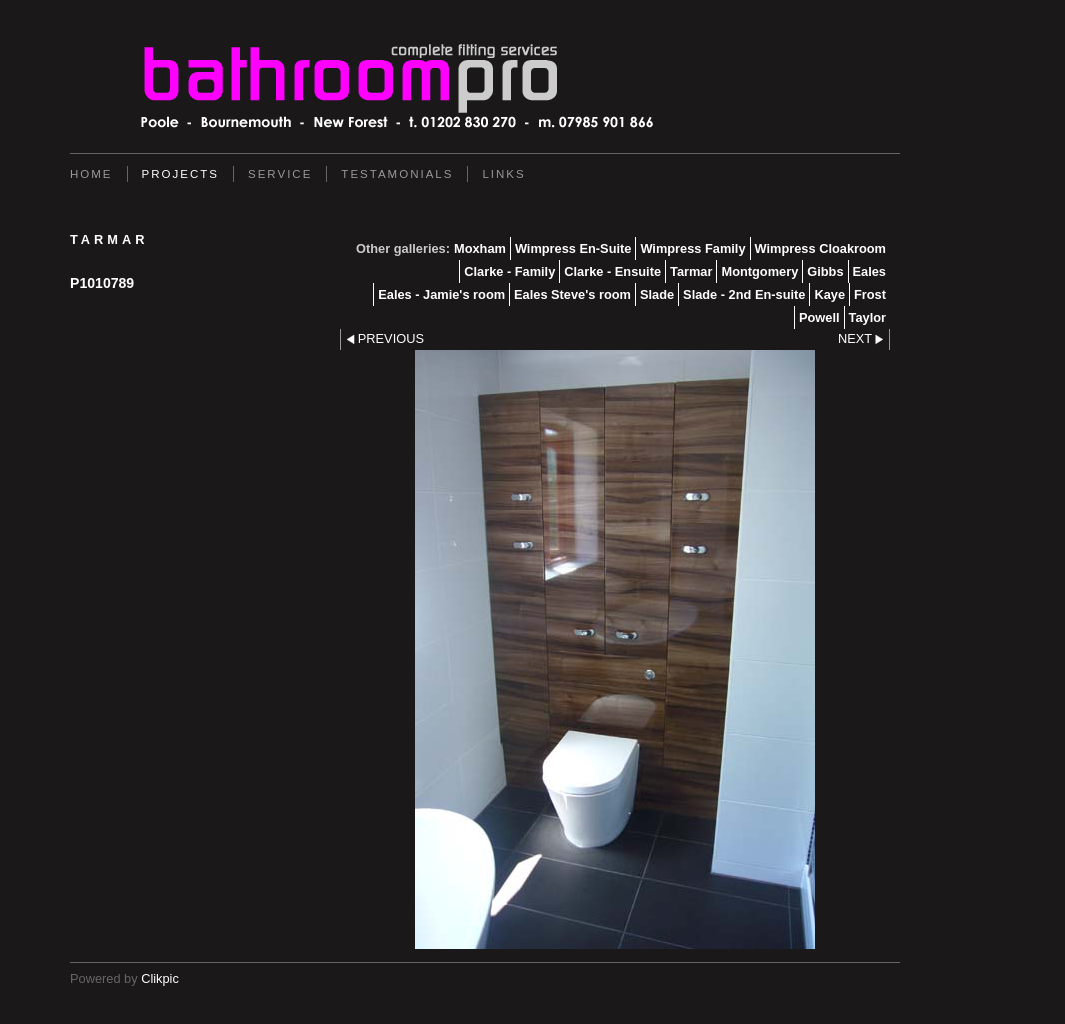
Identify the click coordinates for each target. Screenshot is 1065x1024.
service (280, 174)
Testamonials (397, 174)
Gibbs (825, 271)
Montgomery (759, 271)
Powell (819, 317)
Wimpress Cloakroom (820, 248)
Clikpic (160, 978)
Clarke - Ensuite (612, 271)
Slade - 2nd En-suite (744, 294)
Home (91, 174)
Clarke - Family (509, 271)
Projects (180, 174)
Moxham (480, 248)
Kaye (829, 294)
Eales (869, 271)
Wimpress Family (692, 248)
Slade (657, 294)
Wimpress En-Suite (573, 248)
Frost (870, 294)
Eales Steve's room (572, 294)
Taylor (867, 317)
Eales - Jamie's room (441, 294)
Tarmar (691, 271)
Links (503, 174)
